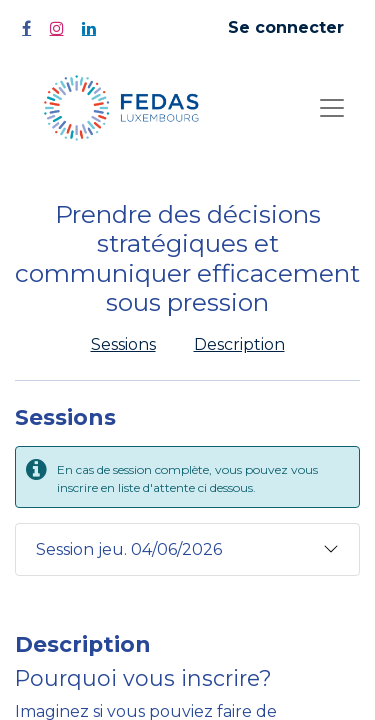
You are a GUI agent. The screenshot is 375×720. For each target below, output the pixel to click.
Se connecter (286, 27)
